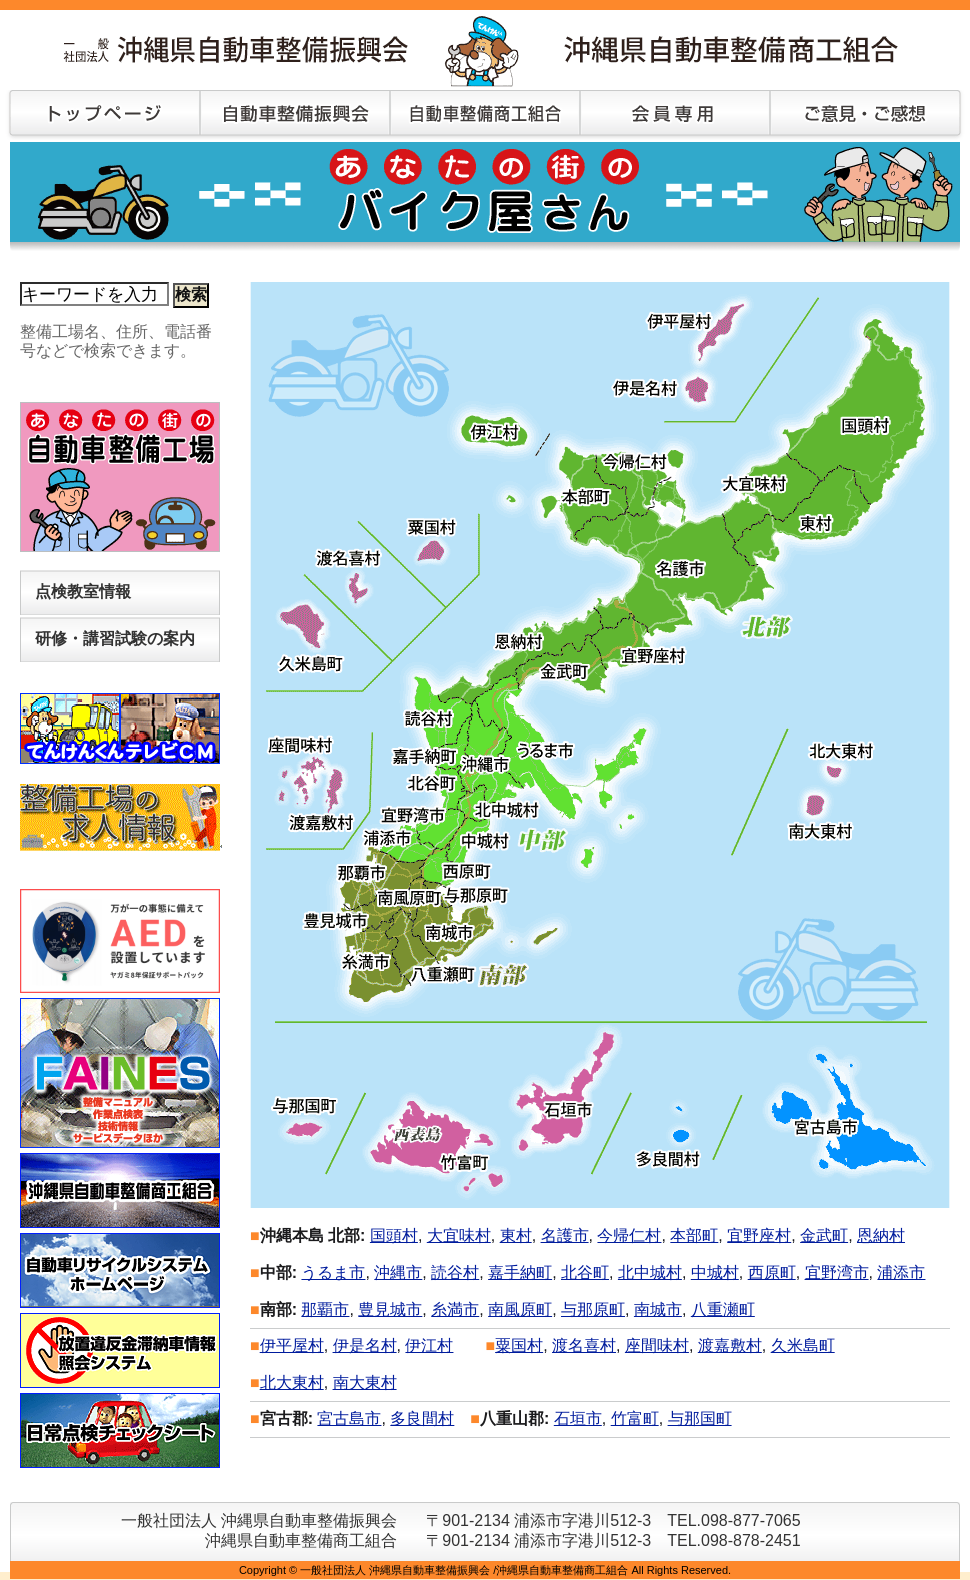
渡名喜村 (584, 1345)
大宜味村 (459, 1235)
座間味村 (657, 1345)
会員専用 (675, 115)
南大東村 (365, 1382)
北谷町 (585, 1272)
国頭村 (394, 1235)
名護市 (565, 1235)
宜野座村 (759, 1235)
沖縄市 (398, 1272)
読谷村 (455, 1272)
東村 (516, 1235)
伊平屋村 (292, 1345)
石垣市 (578, 1418)
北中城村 (650, 1272)
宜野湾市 (837, 1272)
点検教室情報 (83, 591)
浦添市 (901, 1272)
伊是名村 (365, 1345)
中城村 (715, 1272)
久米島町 (803, 1345)
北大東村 (292, 1382)
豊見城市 (390, 1309)
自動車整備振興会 (295, 115)
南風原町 (520, 1309)
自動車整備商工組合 (485, 115)
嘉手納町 (520, 1272)
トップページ (100, 115)
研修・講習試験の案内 (115, 638)
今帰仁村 (629, 1235)
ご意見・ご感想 (865, 115)
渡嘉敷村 (730, 1345)
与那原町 (593, 1309)
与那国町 (700, 1418)
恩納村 (881, 1235)
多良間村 (422, 1418)
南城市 (658, 1309)
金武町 (824, 1235)
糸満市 (455, 1309)
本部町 (694, 1235)
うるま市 (333, 1272)
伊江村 (429, 1345)
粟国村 (519, 1345)
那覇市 (325, 1309)
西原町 (772, 1272)
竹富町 (635, 1418)
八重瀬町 (723, 1309)
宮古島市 (349, 1418)
